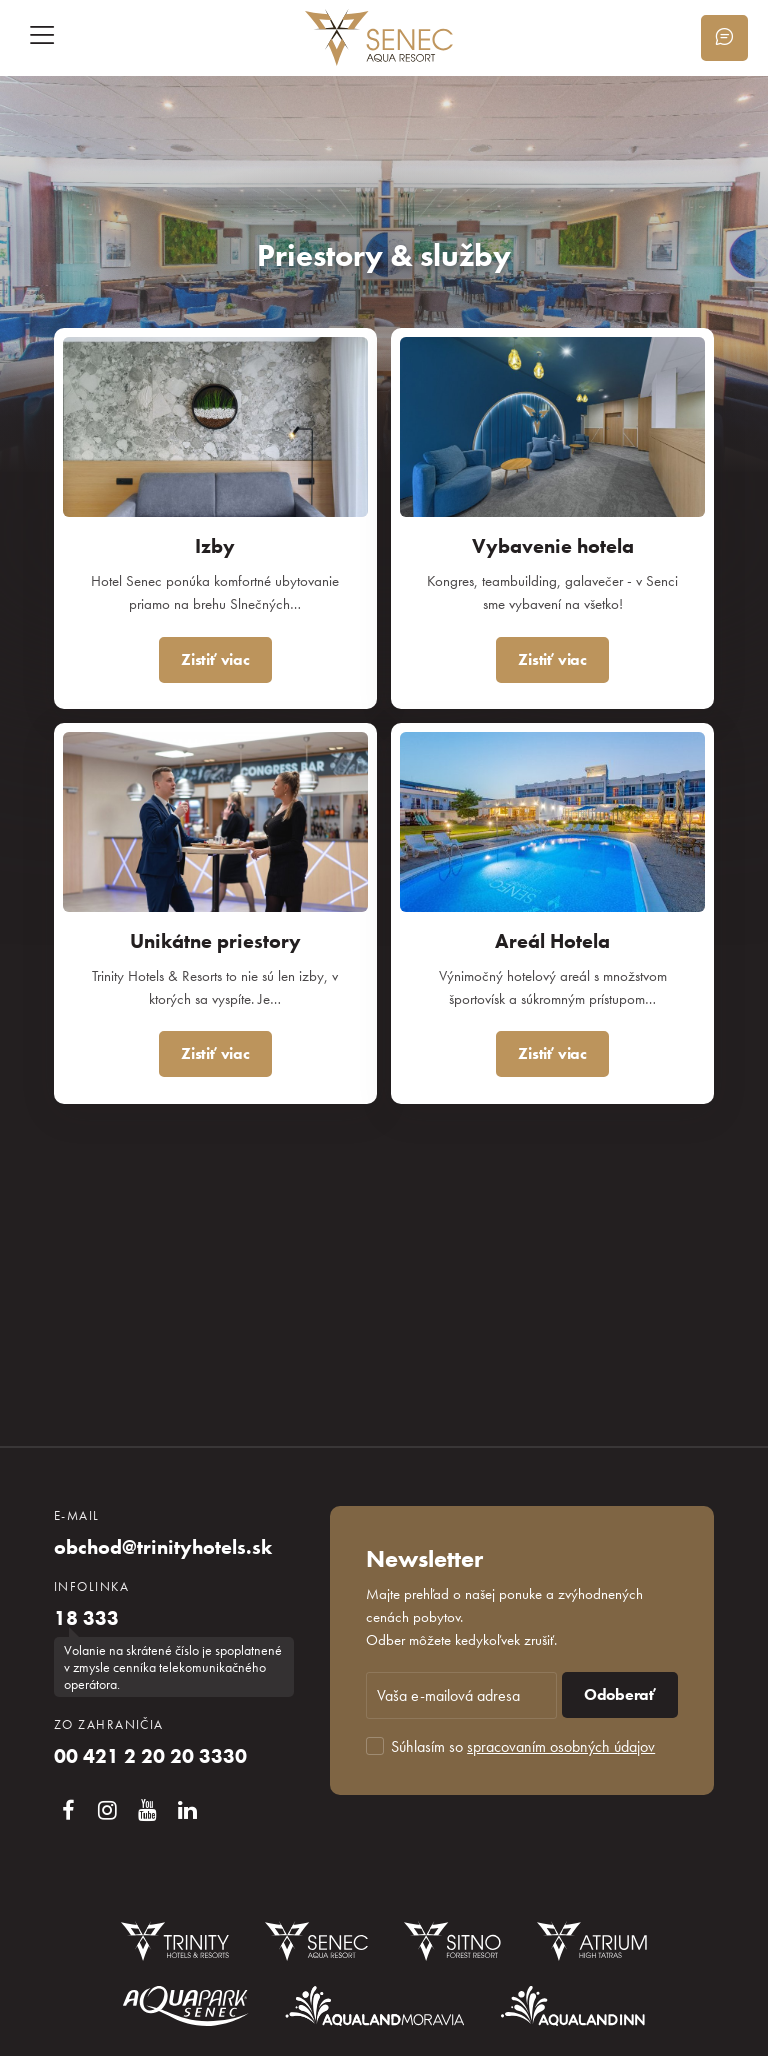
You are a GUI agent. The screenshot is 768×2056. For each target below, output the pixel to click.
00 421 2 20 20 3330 (150, 1756)
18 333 (86, 1618)
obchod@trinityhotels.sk (163, 1547)
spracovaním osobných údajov (561, 1746)
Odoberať (620, 1694)
